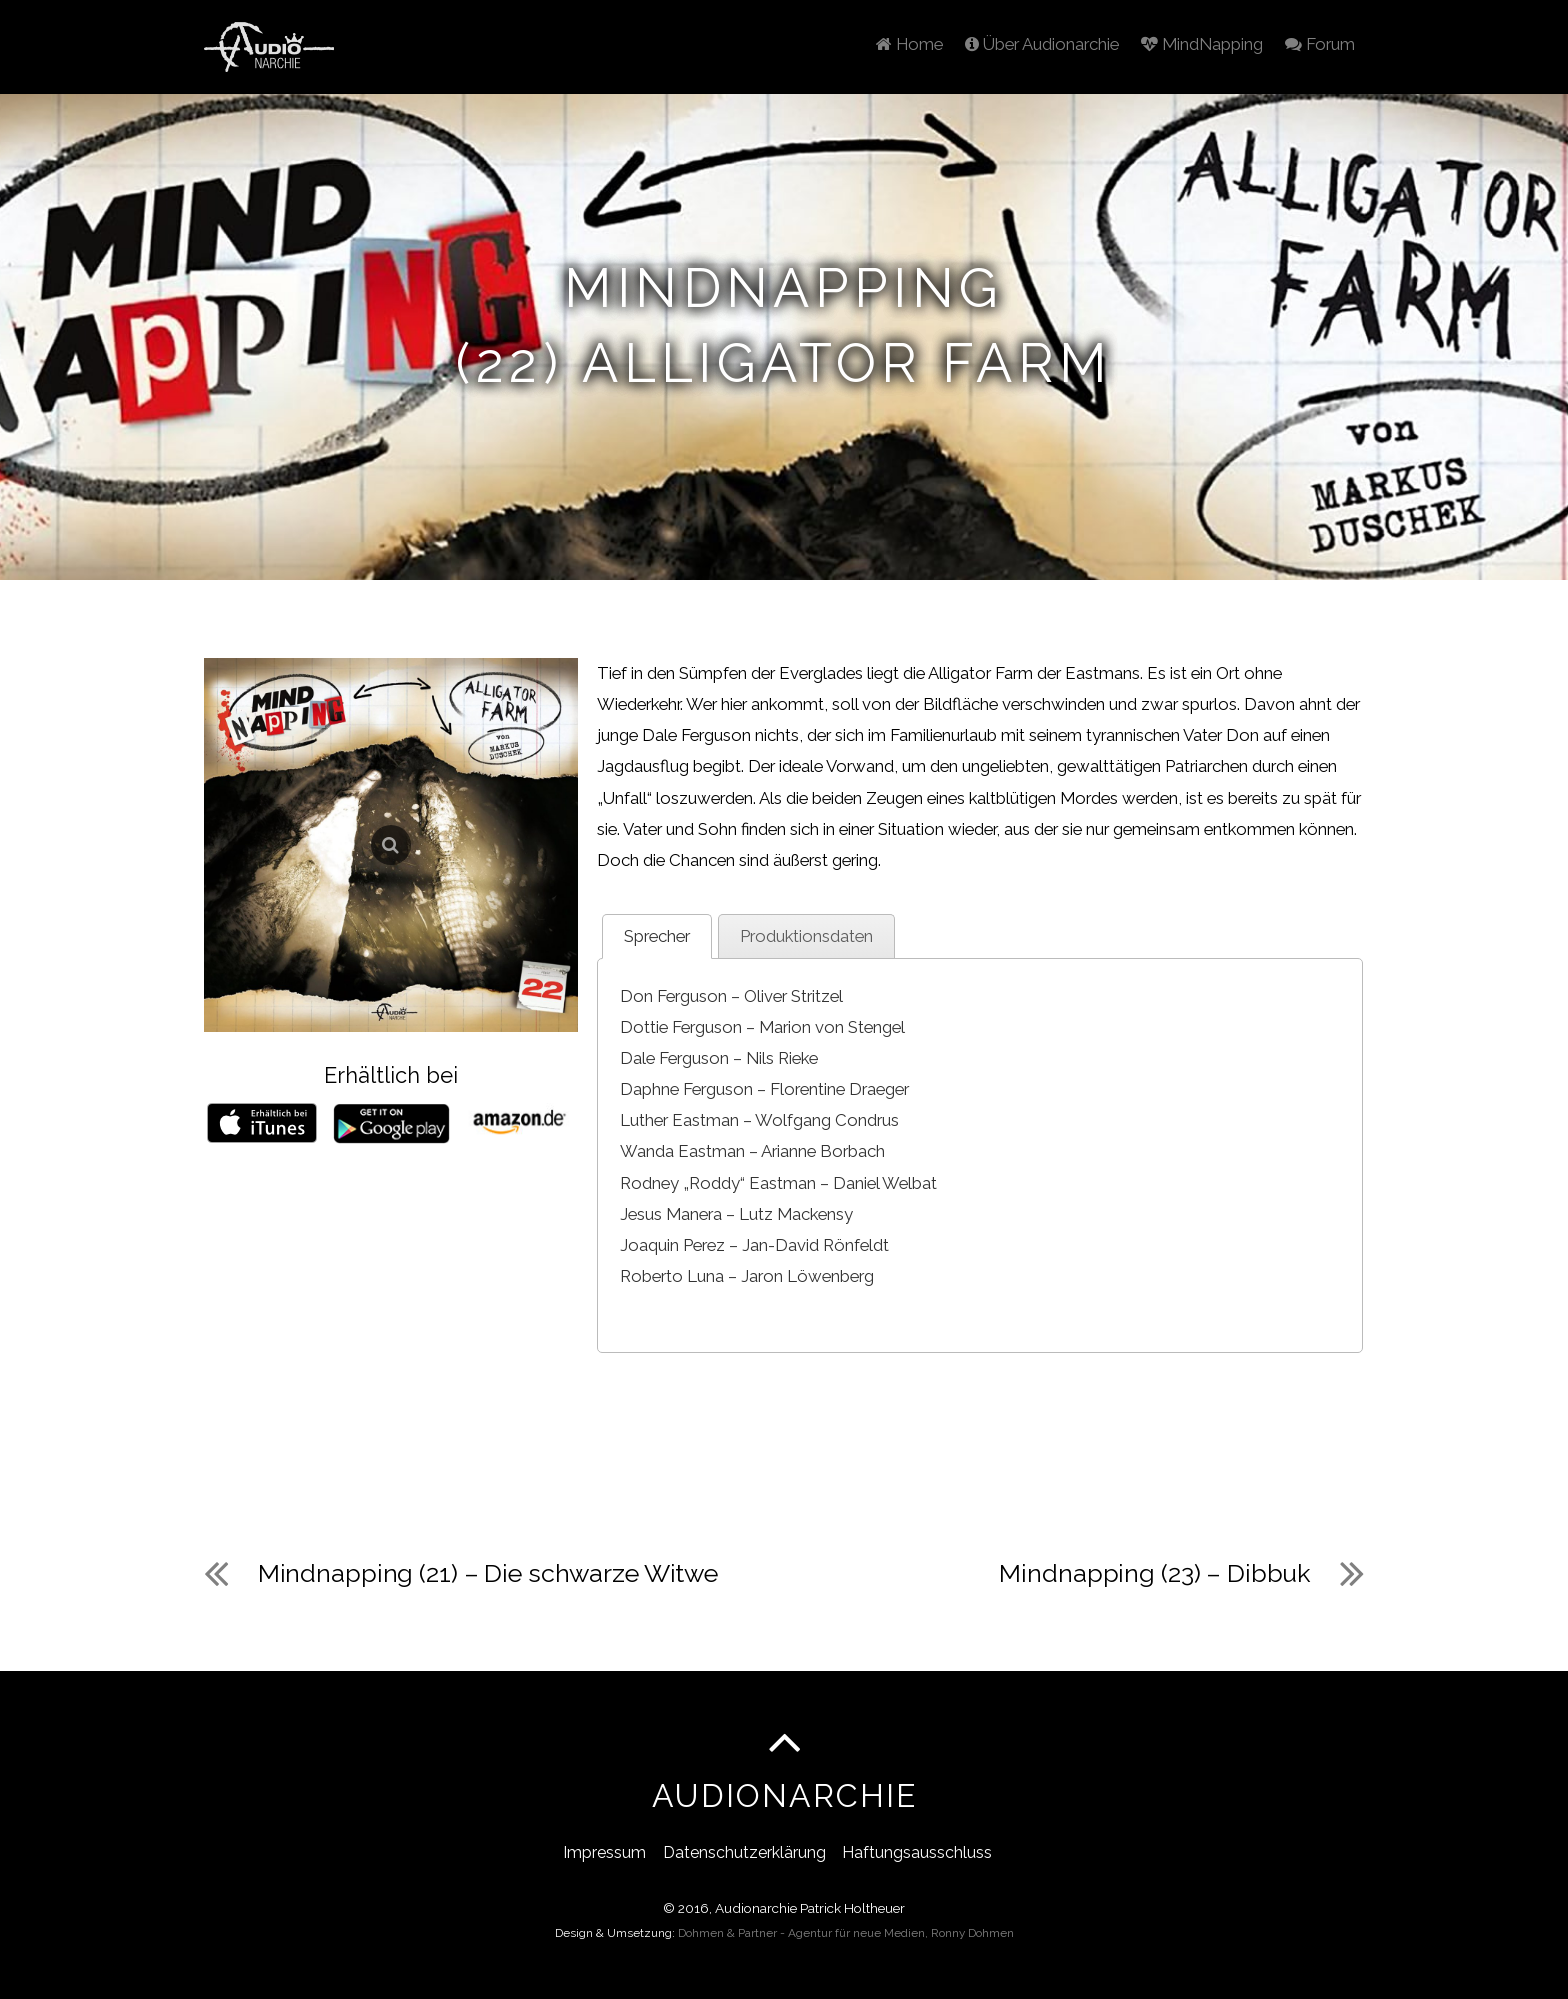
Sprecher (657, 935)
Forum (1317, 42)
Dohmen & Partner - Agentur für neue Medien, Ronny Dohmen (846, 1933)
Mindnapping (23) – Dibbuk (1154, 1572)
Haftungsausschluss (917, 1851)
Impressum (604, 1851)
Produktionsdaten (806, 935)
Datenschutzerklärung (744, 1851)
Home (890, 42)
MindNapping (1194, 42)
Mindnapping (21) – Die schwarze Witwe (488, 1572)
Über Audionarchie (1028, 42)
